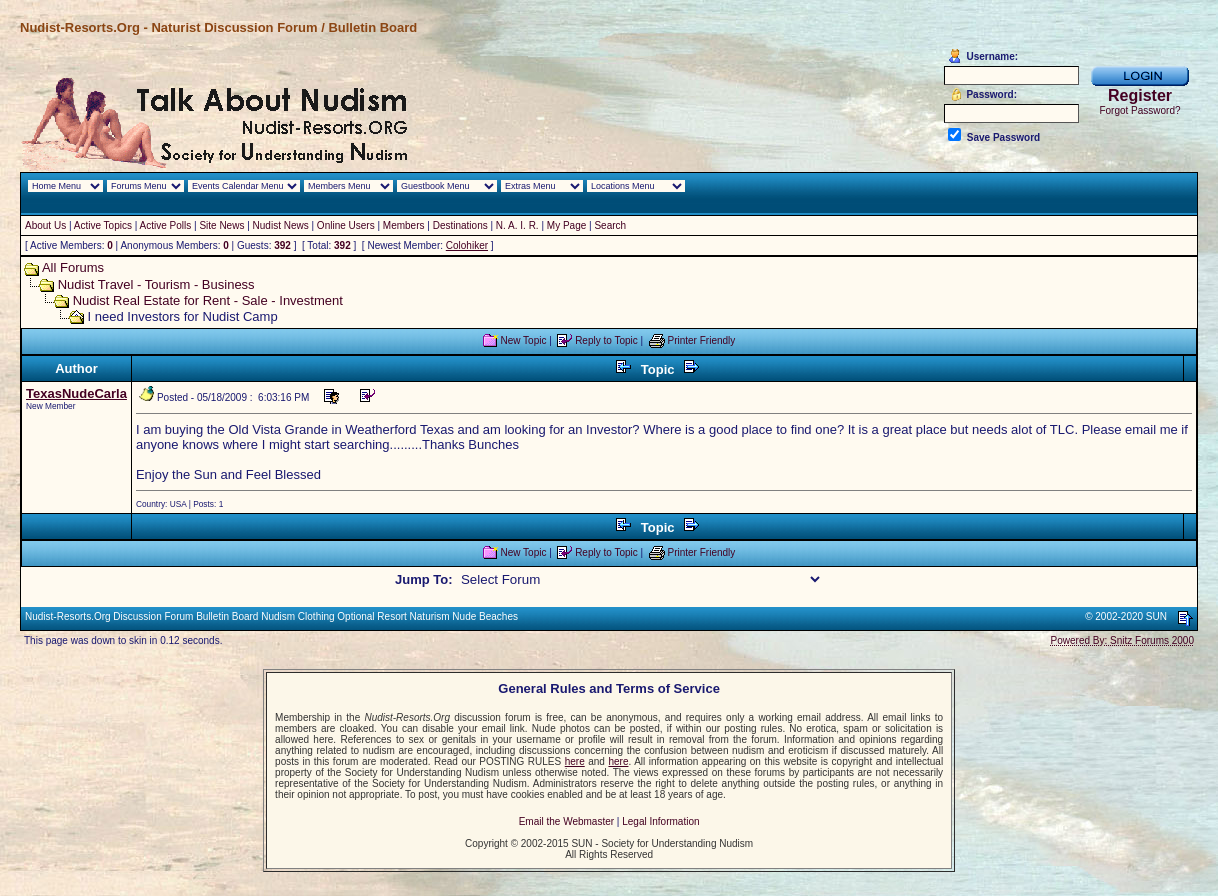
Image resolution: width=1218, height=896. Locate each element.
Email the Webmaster (566, 821)
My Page (566, 225)
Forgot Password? (1139, 110)
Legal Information (660, 821)
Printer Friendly (702, 340)
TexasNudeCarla (76, 393)
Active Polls (166, 225)
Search (610, 225)
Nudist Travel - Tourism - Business (156, 284)
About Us (45, 225)
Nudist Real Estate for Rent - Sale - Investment (208, 300)
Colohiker (467, 245)
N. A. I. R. (517, 225)
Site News (221, 225)
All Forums (73, 267)
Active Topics (103, 225)
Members (404, 225)
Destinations (460, 225)
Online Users (346, 225)
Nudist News (281, 225)
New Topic (523, 340)
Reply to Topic (606, 340)
